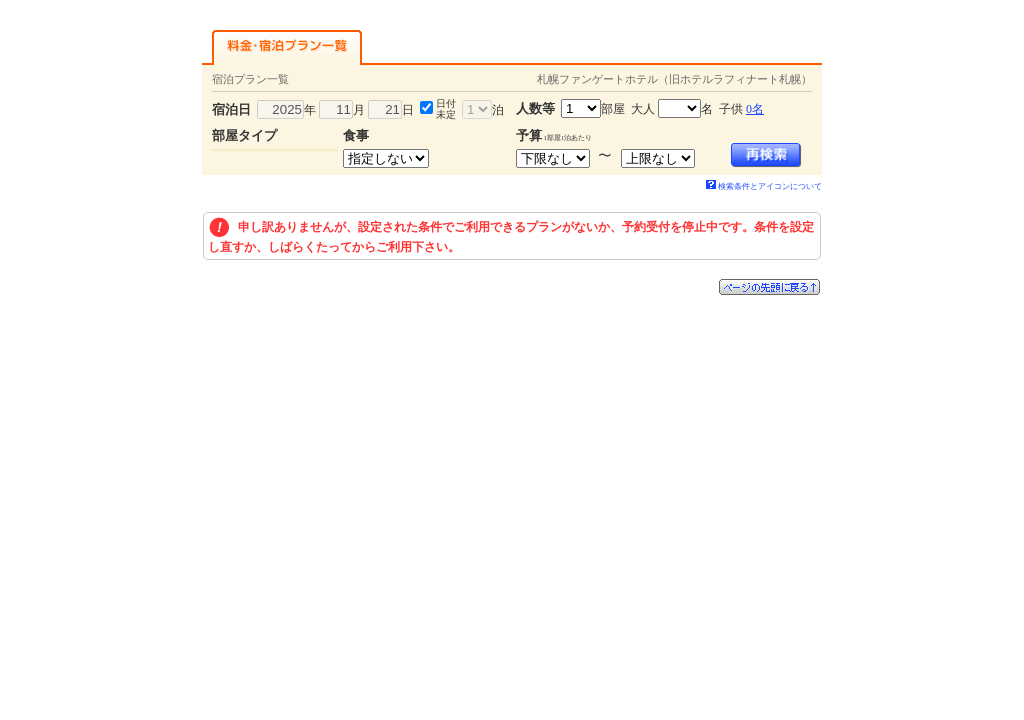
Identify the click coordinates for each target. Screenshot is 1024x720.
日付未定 (446, 109)
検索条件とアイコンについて (764, 186)
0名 (755, 109)
